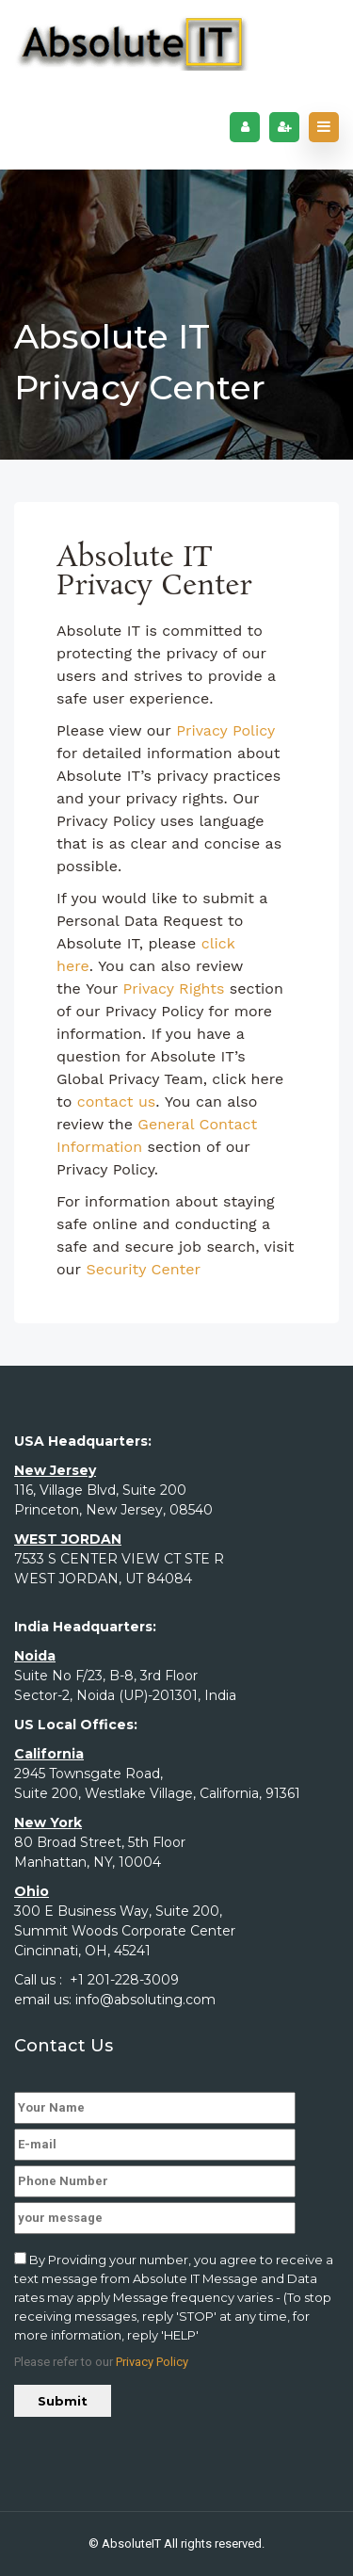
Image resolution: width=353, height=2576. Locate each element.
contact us (116, 1101)
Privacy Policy (225, 730)
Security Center (143, 1269)
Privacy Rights (173, 988)
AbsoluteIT (131, 2543)
